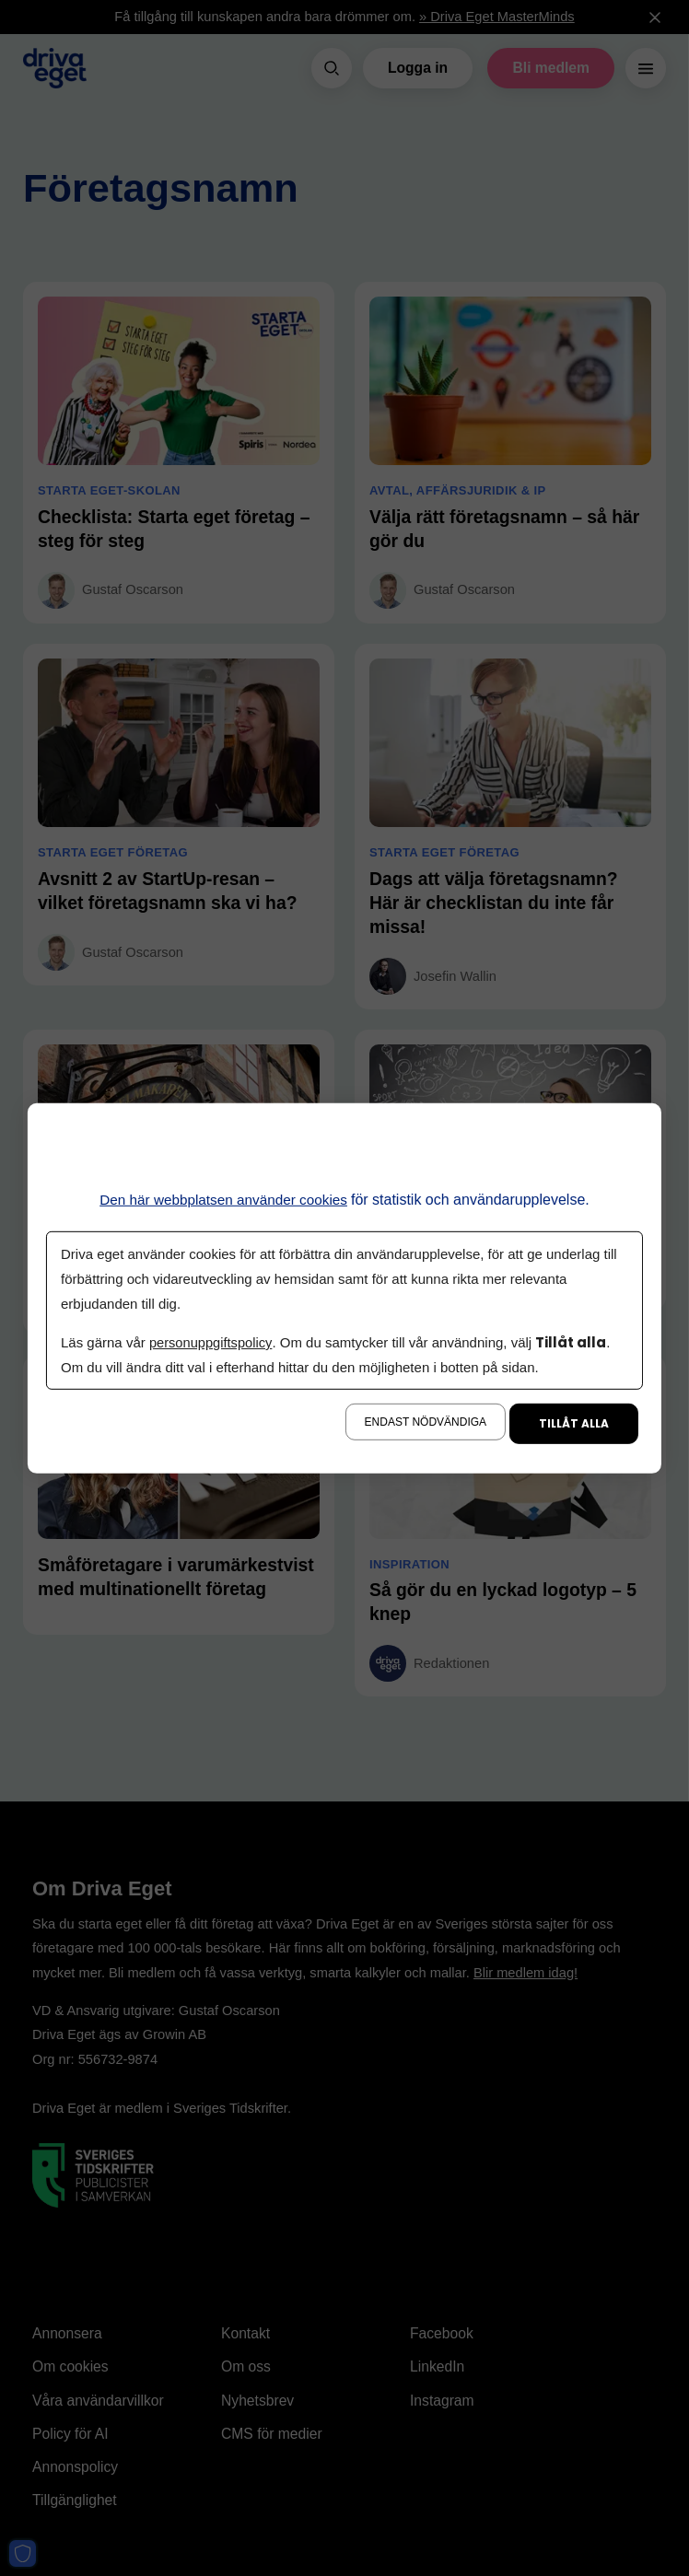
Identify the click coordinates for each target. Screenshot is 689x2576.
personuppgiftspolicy (211, 1342)
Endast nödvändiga (425, 1422)
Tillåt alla (574, 1423)
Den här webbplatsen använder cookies (223, 1198)
